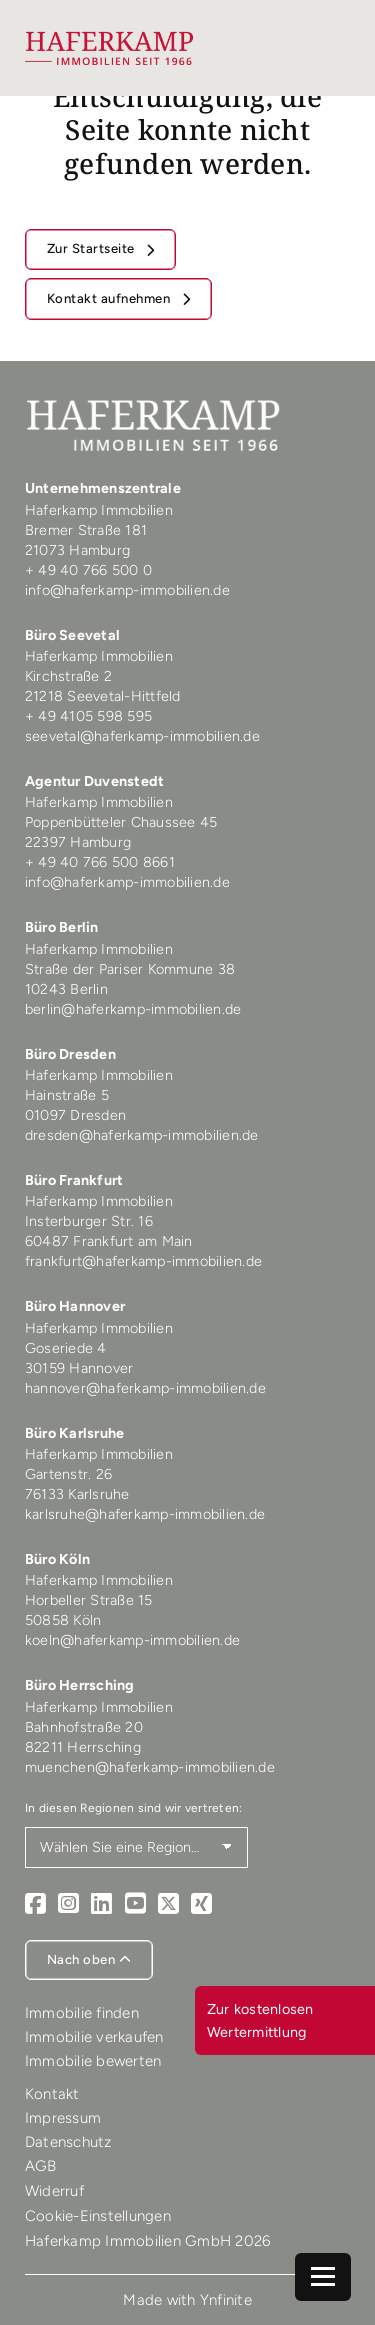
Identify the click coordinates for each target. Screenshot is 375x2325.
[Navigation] (323, 2277)
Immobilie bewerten (93, 2061)
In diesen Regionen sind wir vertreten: (134, 1808)
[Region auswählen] (136, 1847)
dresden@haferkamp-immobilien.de (142, 1135)
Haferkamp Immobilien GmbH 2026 (148, 2241)
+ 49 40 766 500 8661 (100, 862)
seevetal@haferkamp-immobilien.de (142, 736)
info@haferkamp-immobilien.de (127, 590)
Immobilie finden (82, 2013)
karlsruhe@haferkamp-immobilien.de (145, 1514)
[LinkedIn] (101, 1904)
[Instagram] (68, 1904)
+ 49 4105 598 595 (88, 716)
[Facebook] (35, 1904)
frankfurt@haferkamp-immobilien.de (143, 1261)
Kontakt (52, 2094)
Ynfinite (226, 2300)
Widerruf (54, 2191)
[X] (168, 1904)
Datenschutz (68, 2142)
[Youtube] (135, 1904)
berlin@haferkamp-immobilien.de (133, 1009)
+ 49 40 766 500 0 (88, 570)
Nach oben (89, 1959)
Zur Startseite (93, 248)
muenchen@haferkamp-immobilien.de (150, 1767)
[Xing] (201, 1904)
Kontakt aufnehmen (110, 298)
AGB (41, 2166)
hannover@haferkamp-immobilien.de (145, 1388)
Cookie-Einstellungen (98, 2216)
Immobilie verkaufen (94, 2037)
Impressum (63, 2118)
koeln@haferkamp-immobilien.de (132, 1640)
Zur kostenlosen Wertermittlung (260, 2020)
